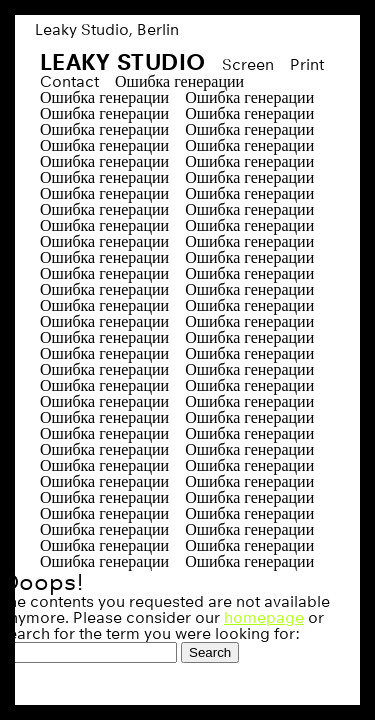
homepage (264, 617)
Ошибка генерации (179, 81)
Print (307, 64)
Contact (69, 81)
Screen (248, 64)
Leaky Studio (123, 61)
